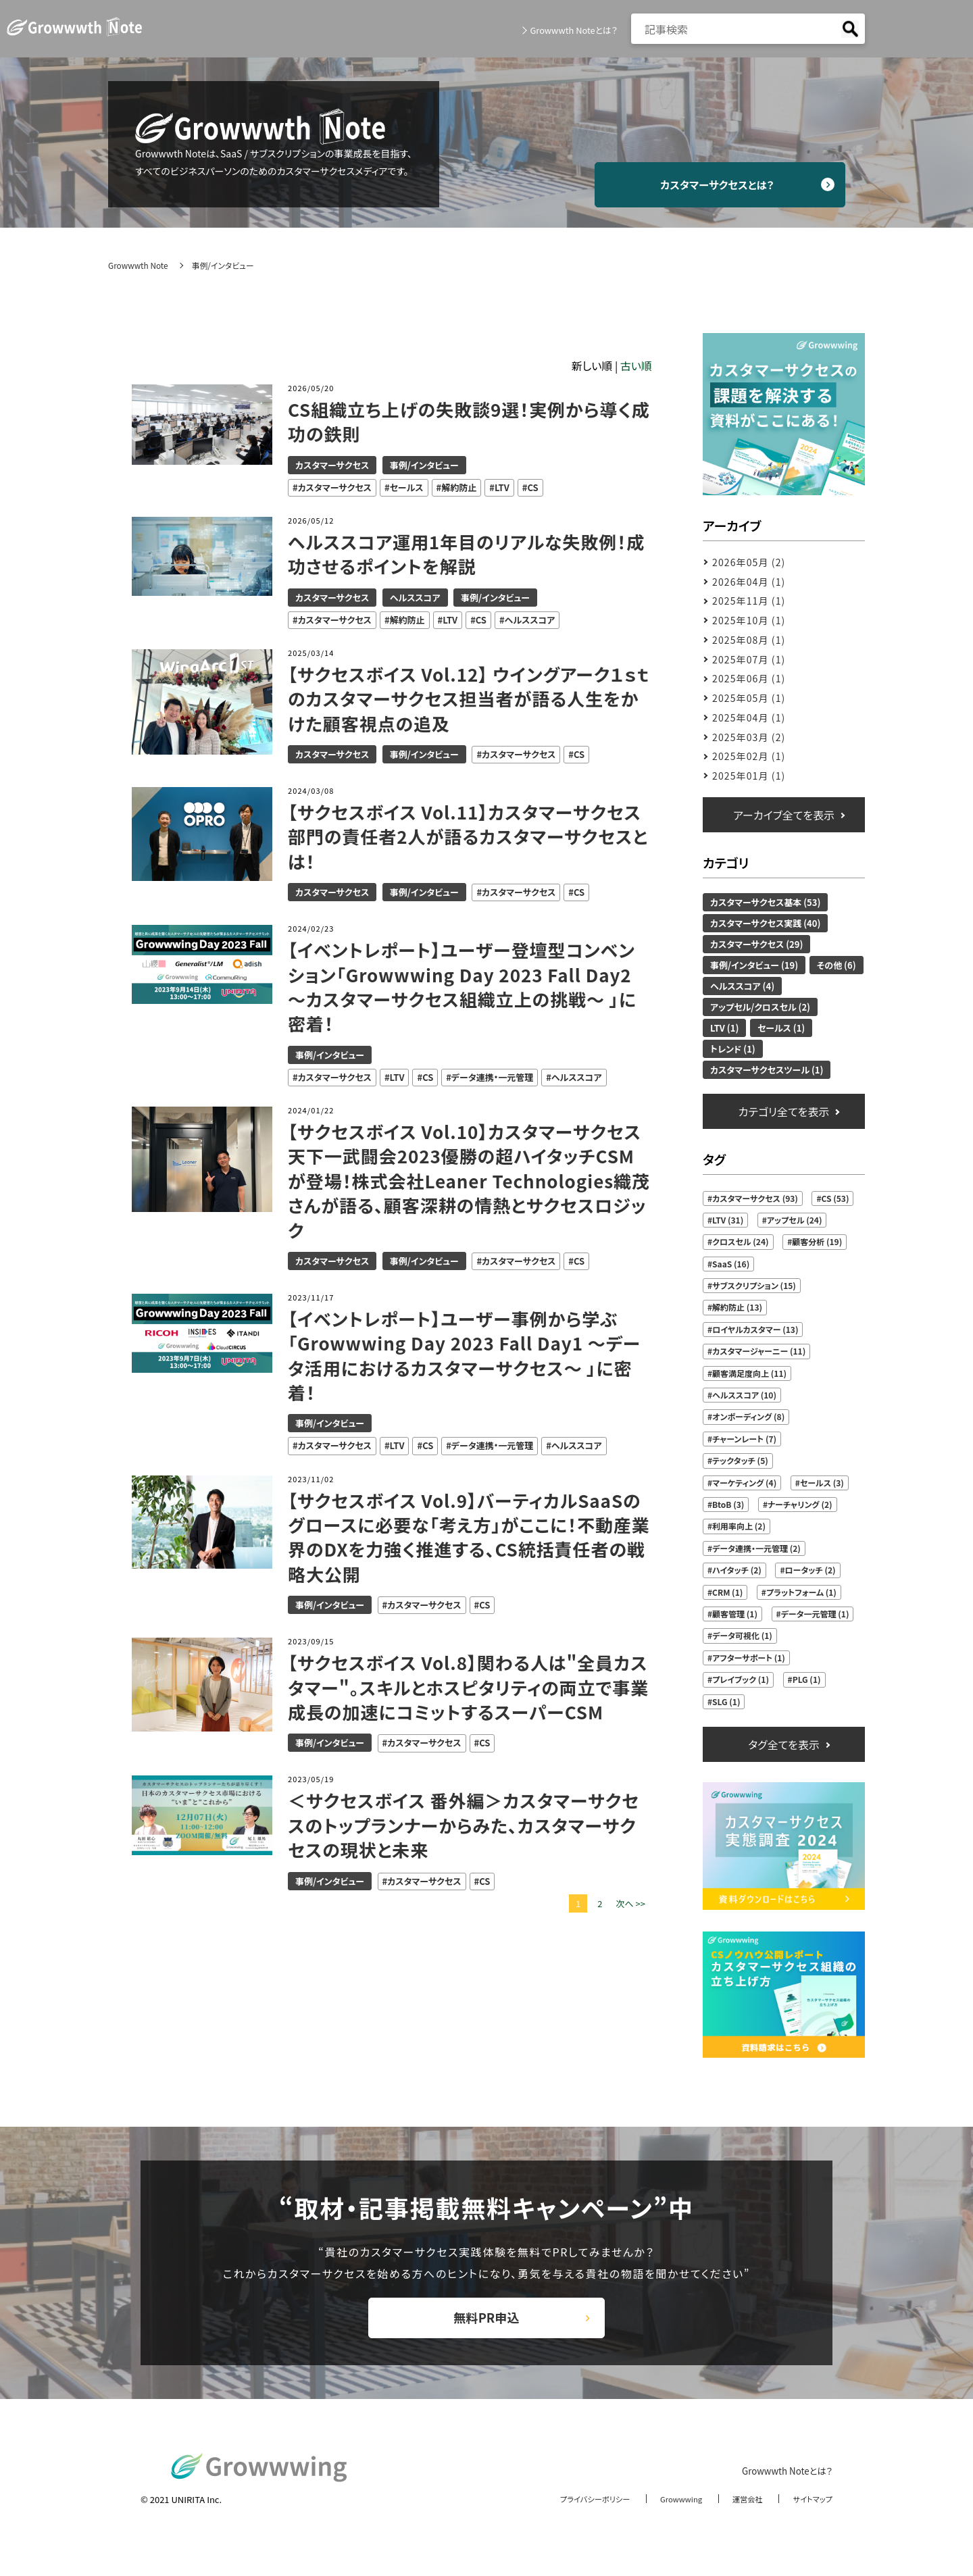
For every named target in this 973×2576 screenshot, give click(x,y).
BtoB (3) (728, 1504)
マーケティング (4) (744, 1482)
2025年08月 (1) (748, 640)
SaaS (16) (730, 1263)
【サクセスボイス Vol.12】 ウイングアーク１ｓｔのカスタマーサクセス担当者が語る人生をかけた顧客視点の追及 (464, 699)
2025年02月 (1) (748, 756)
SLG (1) (726, 1701)
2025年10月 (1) (748, 620)
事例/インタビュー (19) (754, 965)
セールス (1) (781, 1027)
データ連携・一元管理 (492, 1077)
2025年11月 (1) (748, 600)
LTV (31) (727, 1220)
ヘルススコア (415, 597)
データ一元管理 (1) (815, 1613)
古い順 (636, 365)
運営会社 (739, 2514)
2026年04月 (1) (748, 581)
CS (532, 487)
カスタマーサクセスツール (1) (766, 1069)
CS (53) (835, 1198)
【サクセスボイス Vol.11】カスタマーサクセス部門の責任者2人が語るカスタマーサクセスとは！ (469, 837)
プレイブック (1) (740, 1679)
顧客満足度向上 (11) (749, 1373)
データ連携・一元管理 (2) (756, 1548)
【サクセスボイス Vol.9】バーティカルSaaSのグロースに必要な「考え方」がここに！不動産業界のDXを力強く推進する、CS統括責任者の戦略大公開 (468, 1537)
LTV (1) (724, 1027)
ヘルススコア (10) (744, 1394)
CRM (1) (727, 1592)
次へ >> (630, 1903)
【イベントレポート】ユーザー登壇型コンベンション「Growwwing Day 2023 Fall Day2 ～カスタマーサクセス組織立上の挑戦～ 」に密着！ (464, 987)
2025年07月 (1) (748, 659)
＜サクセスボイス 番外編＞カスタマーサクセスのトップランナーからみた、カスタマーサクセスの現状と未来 (465, 1825)
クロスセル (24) (740, 1241)
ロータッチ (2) (810, 1569)
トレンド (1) (732, 1048)
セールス (407, 487)
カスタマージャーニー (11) (758, 1351)
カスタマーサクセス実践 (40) (765, 923)
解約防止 (458, 487)
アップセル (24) (794, 1220)
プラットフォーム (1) (801, 1592)
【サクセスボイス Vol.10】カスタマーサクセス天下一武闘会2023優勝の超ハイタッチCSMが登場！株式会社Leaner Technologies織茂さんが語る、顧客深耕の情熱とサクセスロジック (467, 1180)
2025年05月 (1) (748, 698)
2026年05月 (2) (748, 562)
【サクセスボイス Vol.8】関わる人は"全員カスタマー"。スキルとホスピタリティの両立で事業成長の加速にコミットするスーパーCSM (469, 1687)
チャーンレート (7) (744, 1438)
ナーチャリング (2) (800, 1504)
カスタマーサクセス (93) (755, 1198)
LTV (502, 487)
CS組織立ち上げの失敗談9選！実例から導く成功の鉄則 (461, 421)
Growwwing (667, 2514)
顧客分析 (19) (817, 1241)
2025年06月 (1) (748, 678)
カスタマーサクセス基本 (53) (765, 902)
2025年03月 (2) (748, 737)
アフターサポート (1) (748, 1657)
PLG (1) (807, 1679)
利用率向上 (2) (739, 1526)
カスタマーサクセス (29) (756, 944)
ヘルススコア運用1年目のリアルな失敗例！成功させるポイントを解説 (468, 554)
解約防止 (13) (737, 1307)
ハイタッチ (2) (737, 1569)
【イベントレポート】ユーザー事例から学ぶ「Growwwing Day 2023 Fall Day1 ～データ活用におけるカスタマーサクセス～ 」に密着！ (467, 1356)
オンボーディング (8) (748, 1416)
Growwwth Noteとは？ (570, 29)
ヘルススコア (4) (742, 986)
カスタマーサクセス (332, 465)
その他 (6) (836, 965)
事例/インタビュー (424, 465)
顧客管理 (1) (734, 1613)
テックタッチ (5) (740, 1460)
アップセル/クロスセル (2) (760, 1007)
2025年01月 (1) (748, 775)
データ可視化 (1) (742, 1635)
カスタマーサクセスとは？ (730, 184)
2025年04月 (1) (748, 717)
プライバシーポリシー (572, 2514)
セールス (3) (822, 1482)
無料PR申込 (486, 2326)
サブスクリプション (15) (754, 1285)
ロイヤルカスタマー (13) (755, 1329)
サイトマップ (809, 2514)
